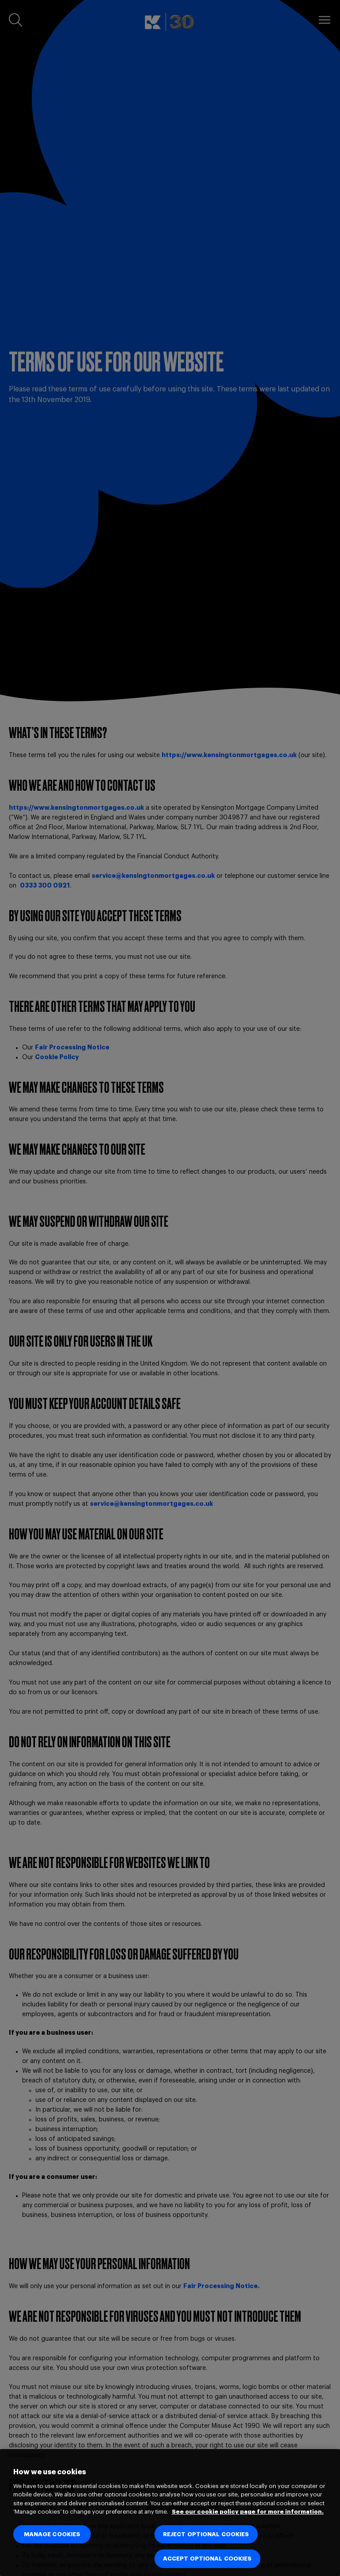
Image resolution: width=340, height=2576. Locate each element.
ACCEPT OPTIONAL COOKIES (207, 2558)
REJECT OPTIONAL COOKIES (206, 2534)
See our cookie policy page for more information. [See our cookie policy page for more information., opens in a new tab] (248, 2512)
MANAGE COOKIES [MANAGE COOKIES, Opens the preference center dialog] (52, 2534)
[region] (170, 2512)
